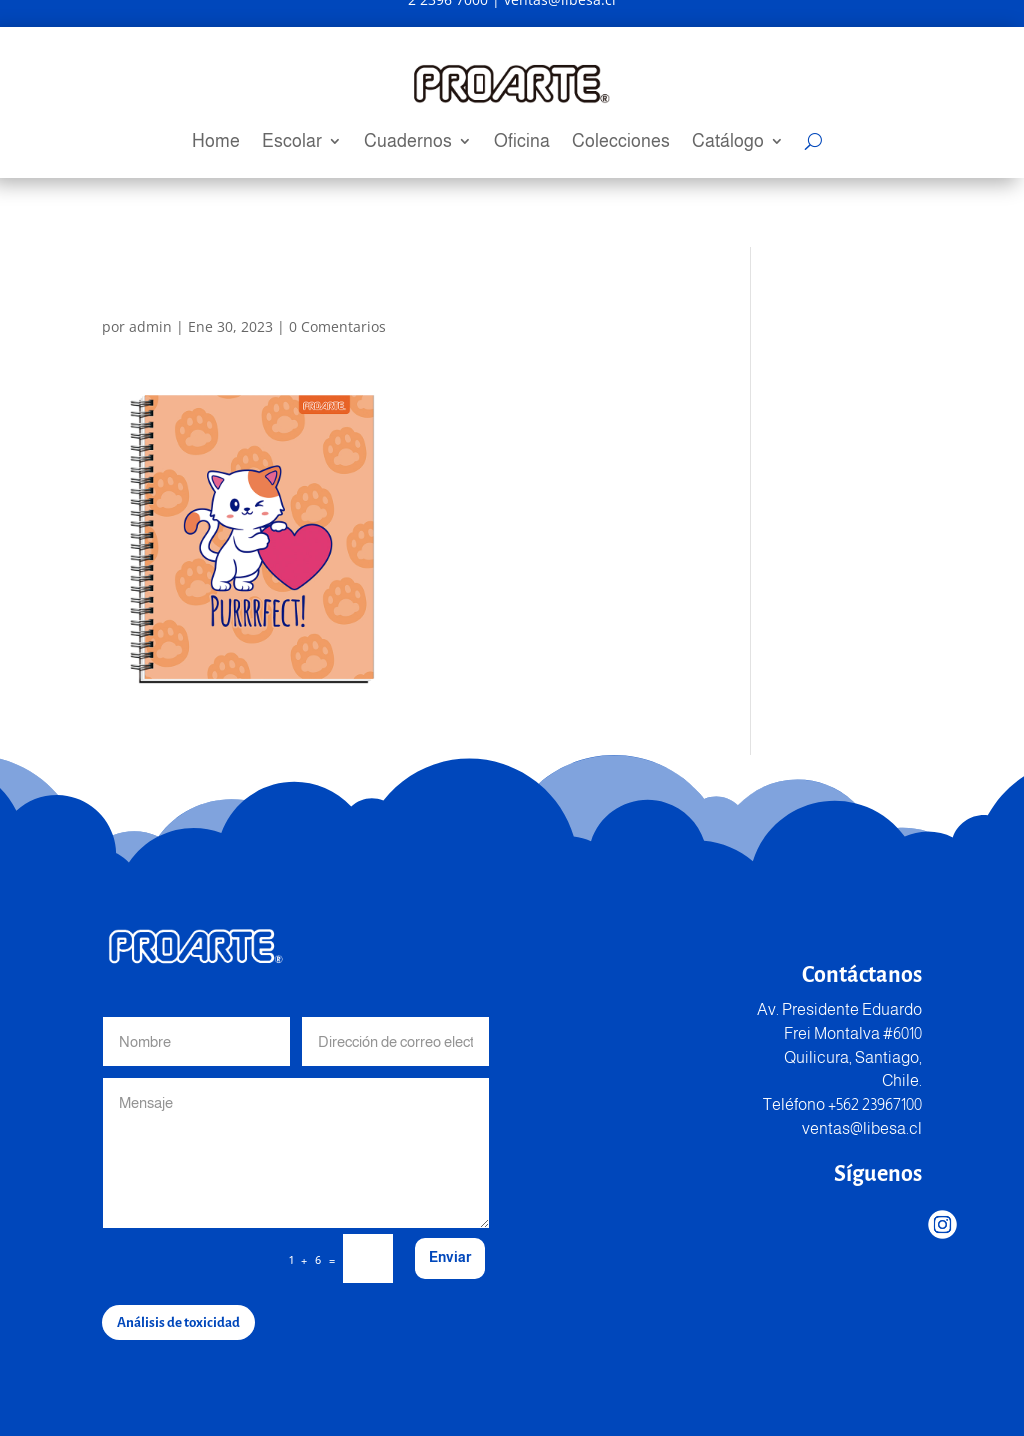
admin (150, 326)
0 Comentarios (337, 326)
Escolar (292, 142)
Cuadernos (408, 142)
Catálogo (728, 142)
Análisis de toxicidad (178, 1322)
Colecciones (621, 142)
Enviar (450, 1257)
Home (216, 142)
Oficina (522, 142)
